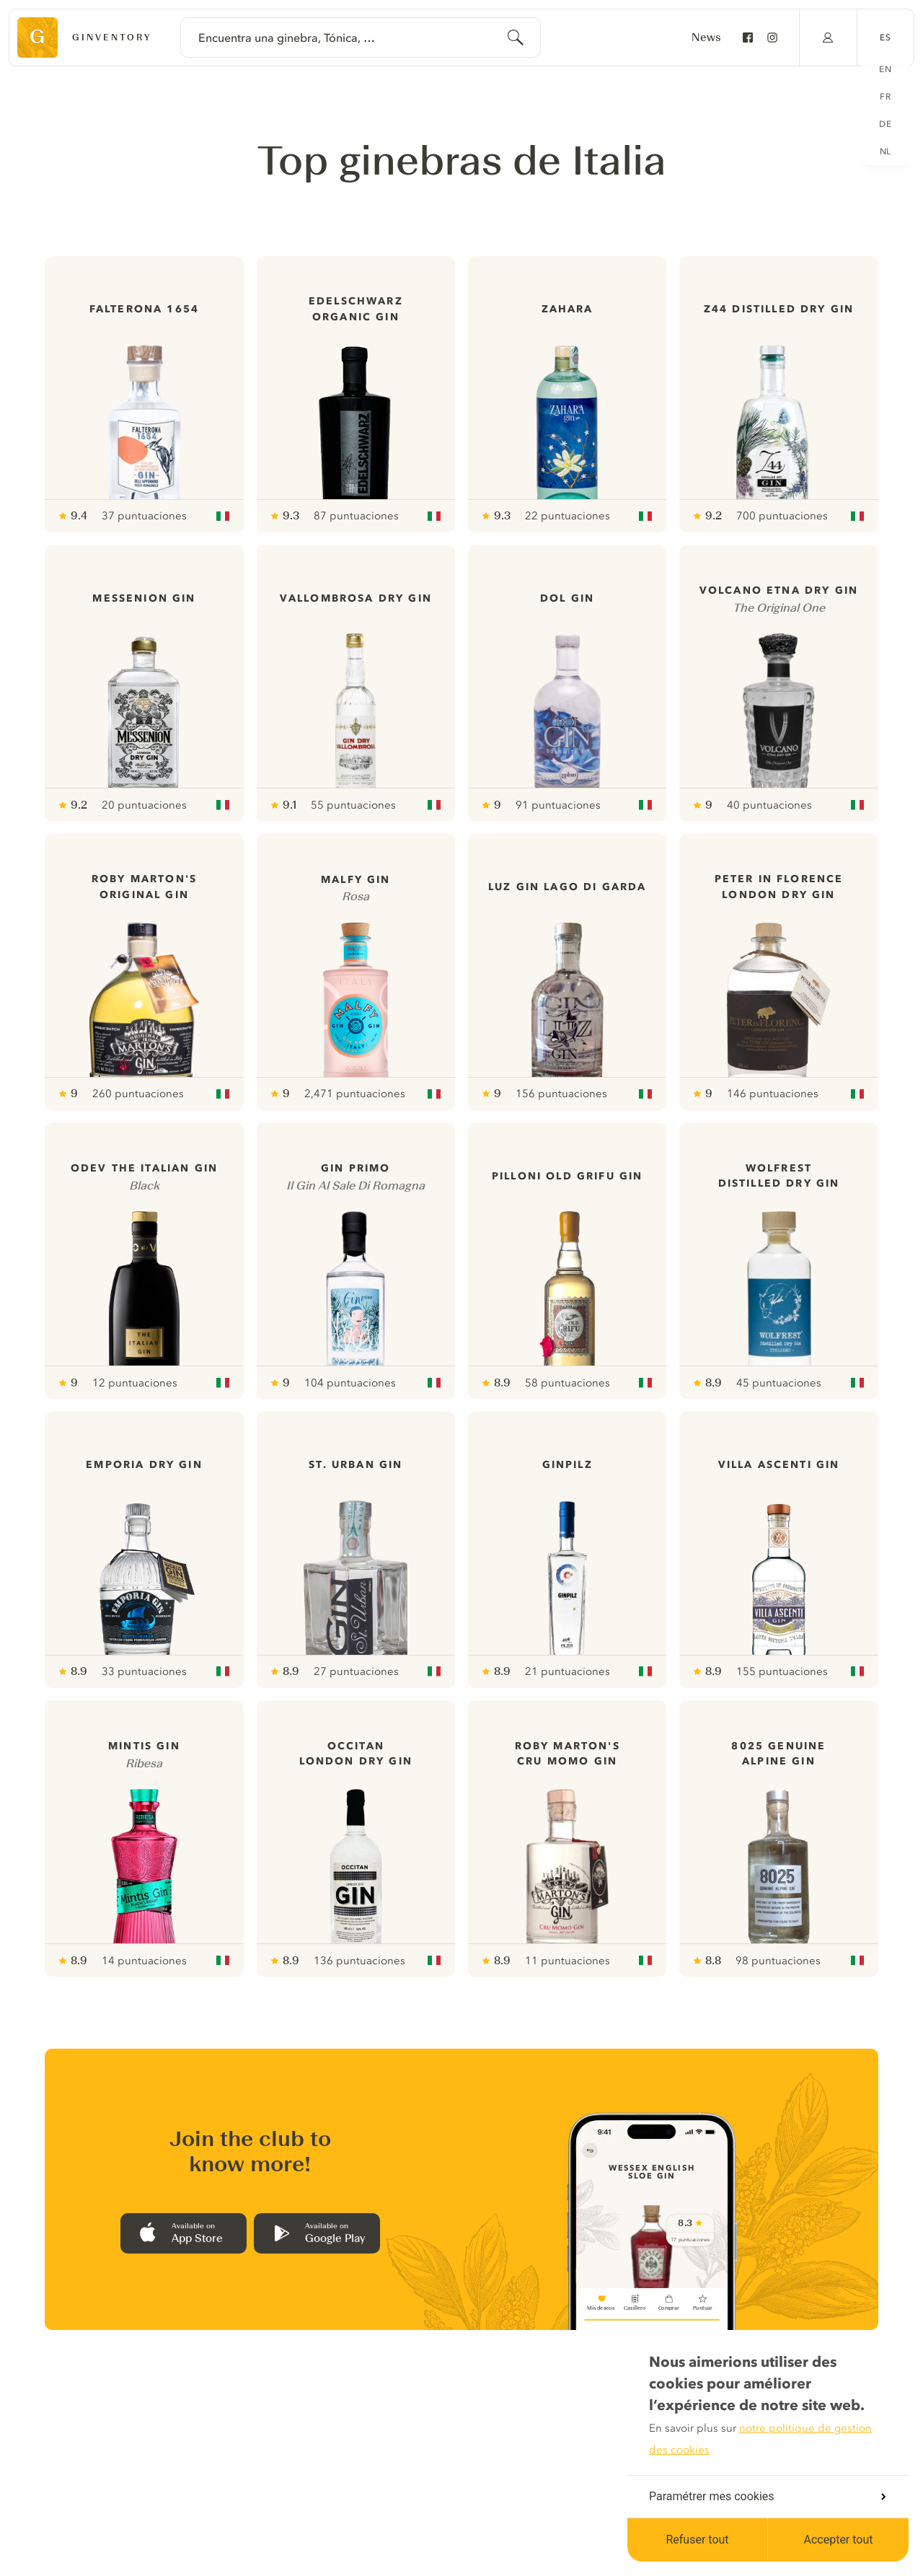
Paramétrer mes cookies (767, 2496)
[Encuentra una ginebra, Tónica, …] (360, 37)
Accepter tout (838, 2539)
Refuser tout (697, 2539)
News (706, 37)
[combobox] (360, 37)
